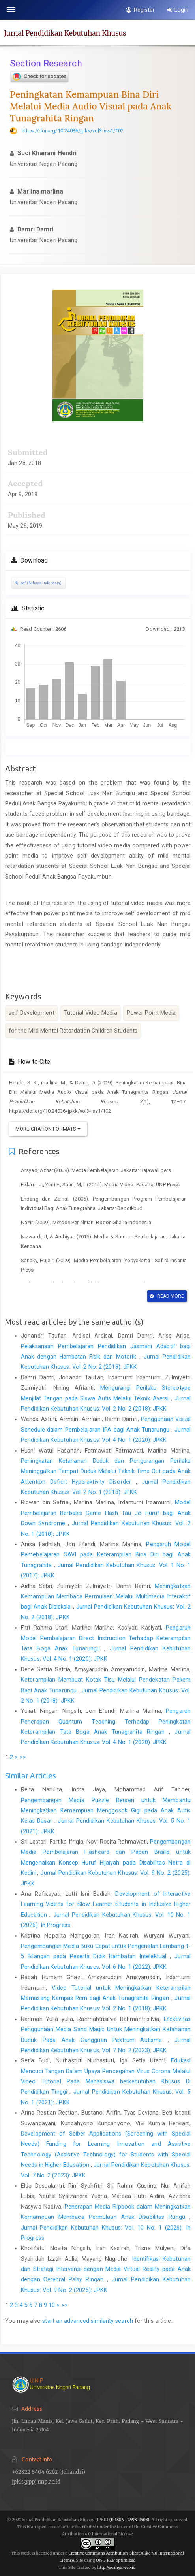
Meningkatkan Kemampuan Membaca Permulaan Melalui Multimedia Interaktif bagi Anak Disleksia (106, 1596)
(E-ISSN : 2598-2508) (129, 2519)
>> (23, 1757)
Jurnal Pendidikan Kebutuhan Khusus (65, 32)
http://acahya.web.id (116, 2567)
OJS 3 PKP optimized (115, 2560)
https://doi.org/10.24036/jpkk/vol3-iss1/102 (73, 131)
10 (52, 2305)
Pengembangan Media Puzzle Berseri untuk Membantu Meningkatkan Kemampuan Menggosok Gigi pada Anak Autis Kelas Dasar (106, 1810)
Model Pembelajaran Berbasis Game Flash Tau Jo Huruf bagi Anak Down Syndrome (106, 1512)
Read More (167, 1296)
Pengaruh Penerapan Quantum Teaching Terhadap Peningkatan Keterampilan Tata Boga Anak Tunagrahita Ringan (106, 1721)
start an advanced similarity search (87, 2321)
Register (140, 10)
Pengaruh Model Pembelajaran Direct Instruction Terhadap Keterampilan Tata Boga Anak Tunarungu (106, 1638)
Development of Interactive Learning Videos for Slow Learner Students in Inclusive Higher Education (106, 1904)
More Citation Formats (48, 1129)
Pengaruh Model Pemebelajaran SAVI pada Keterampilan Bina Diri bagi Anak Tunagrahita (106, 1554)
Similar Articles (30, 1775)
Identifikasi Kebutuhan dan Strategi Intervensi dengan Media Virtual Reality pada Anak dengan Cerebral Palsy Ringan (106, 2269)
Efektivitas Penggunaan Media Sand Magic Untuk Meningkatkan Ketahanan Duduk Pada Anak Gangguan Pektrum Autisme (106, 2029)
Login (177, 10)
